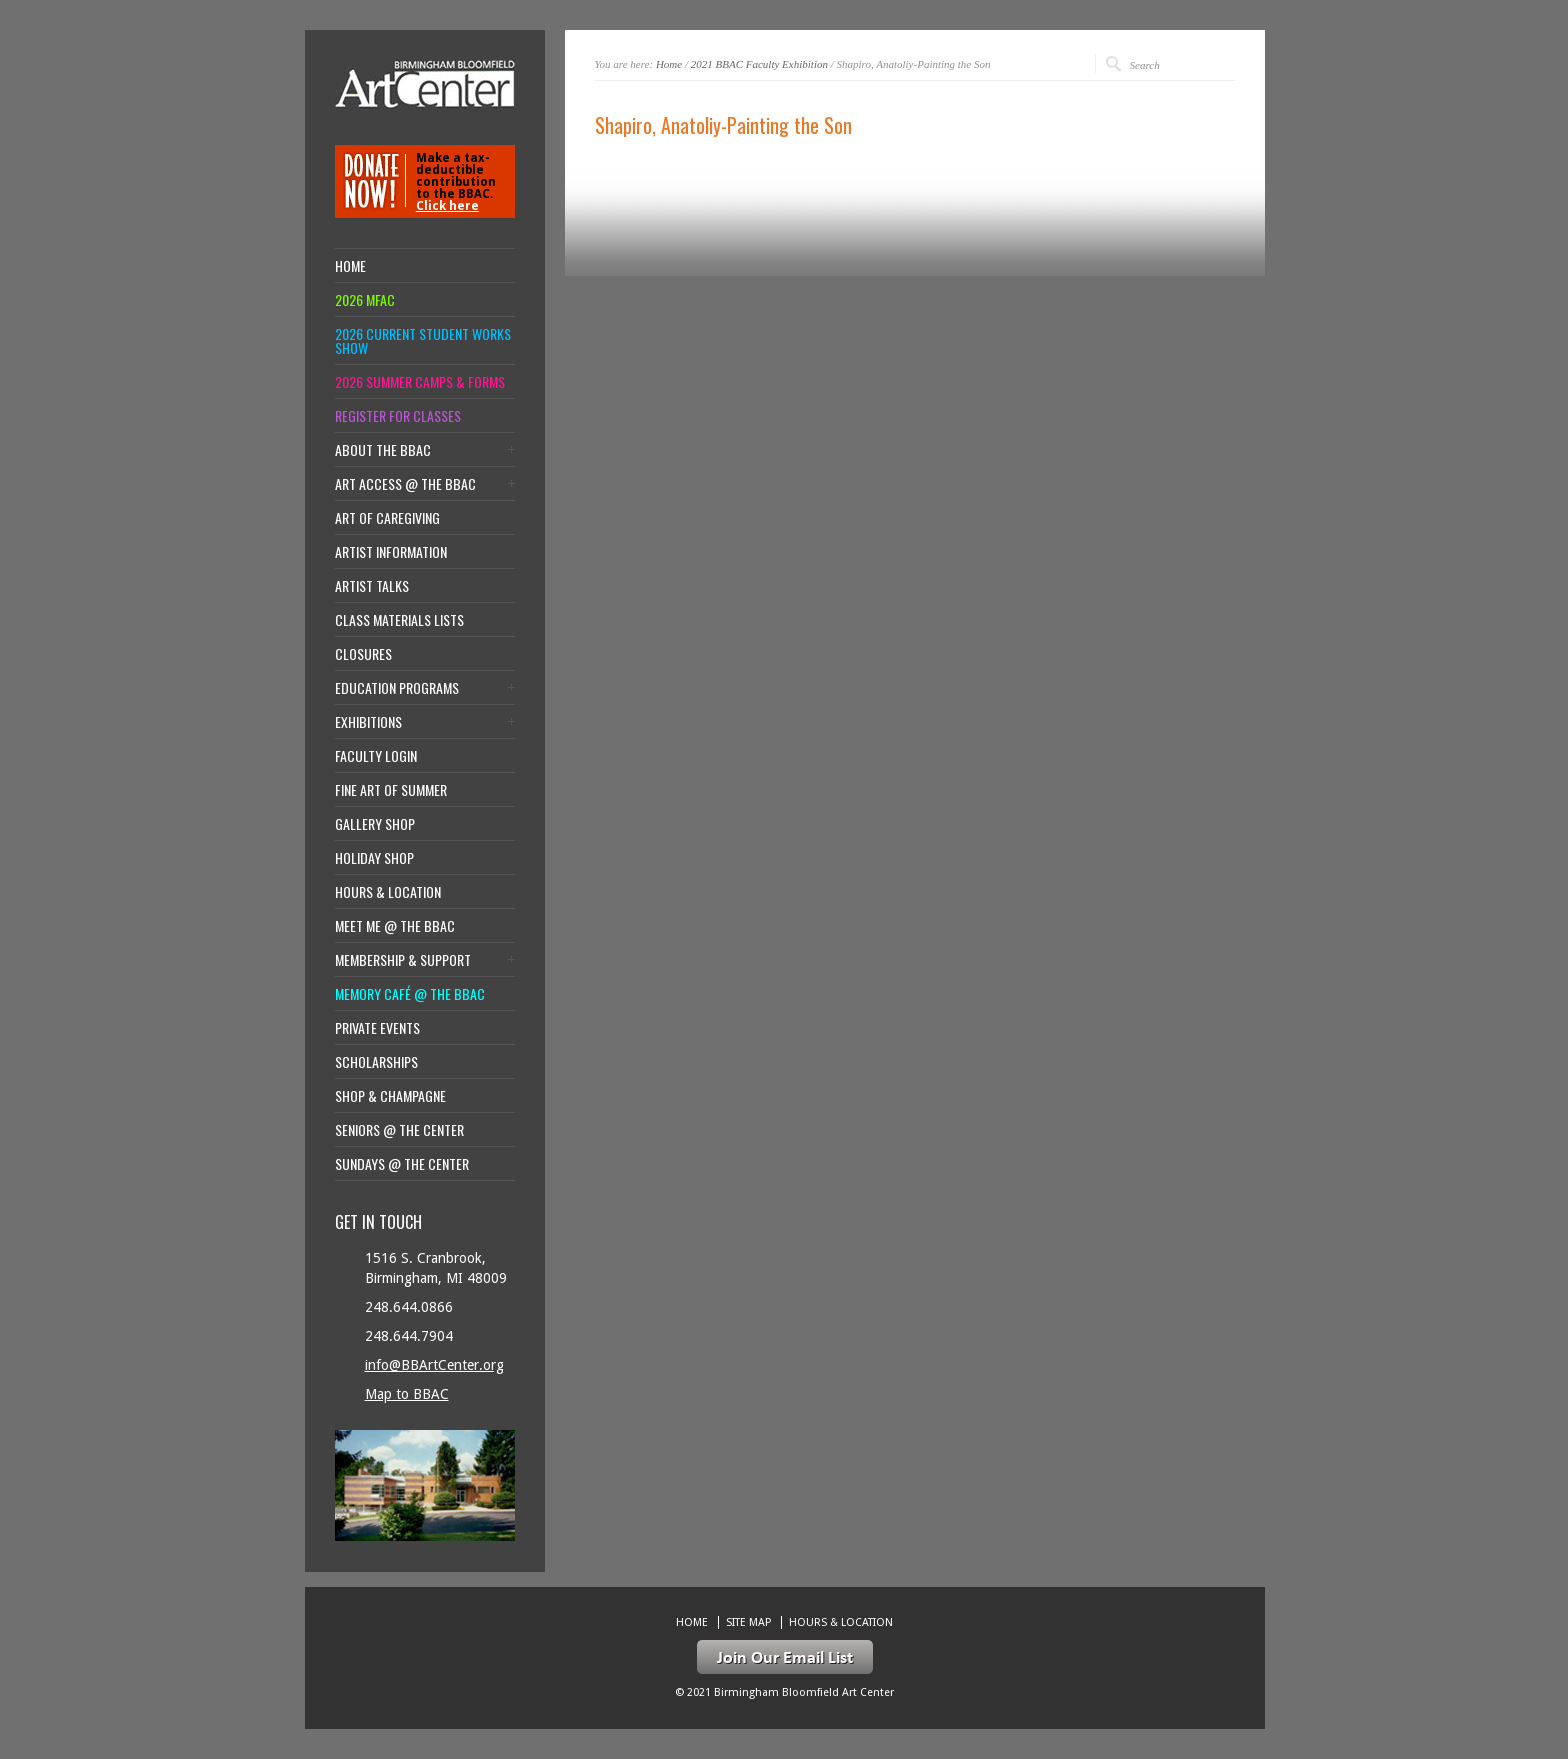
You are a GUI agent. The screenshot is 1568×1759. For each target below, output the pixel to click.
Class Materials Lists (399, 620)
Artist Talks (372, 586)
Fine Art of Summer (391, 790)
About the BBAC (383, 450)
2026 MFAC (365, 300)
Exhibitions (368, 722)
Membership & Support (403, 960)
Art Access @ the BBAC (405, 484)
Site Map (748, 1622)
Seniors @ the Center (399, 1130)
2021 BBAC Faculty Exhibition (759, 64)
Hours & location (388, 892)
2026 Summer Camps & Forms (420, 382)
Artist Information (391, 552)
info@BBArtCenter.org (434, 1365)
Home (669, 64)
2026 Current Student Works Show (423, 341)
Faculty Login (376, 756)
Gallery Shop (375, 824)
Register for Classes (398, 416)
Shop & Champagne (390, 1096)
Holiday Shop (374, 858)
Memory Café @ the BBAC (410, 994)
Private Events (377, 1028)
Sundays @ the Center (402, 1164)
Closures (363, 654)
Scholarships (376, 1062)
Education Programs (397, 688)
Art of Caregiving (387, 518)
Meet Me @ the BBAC (395, 926)
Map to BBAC (407, 1394)
